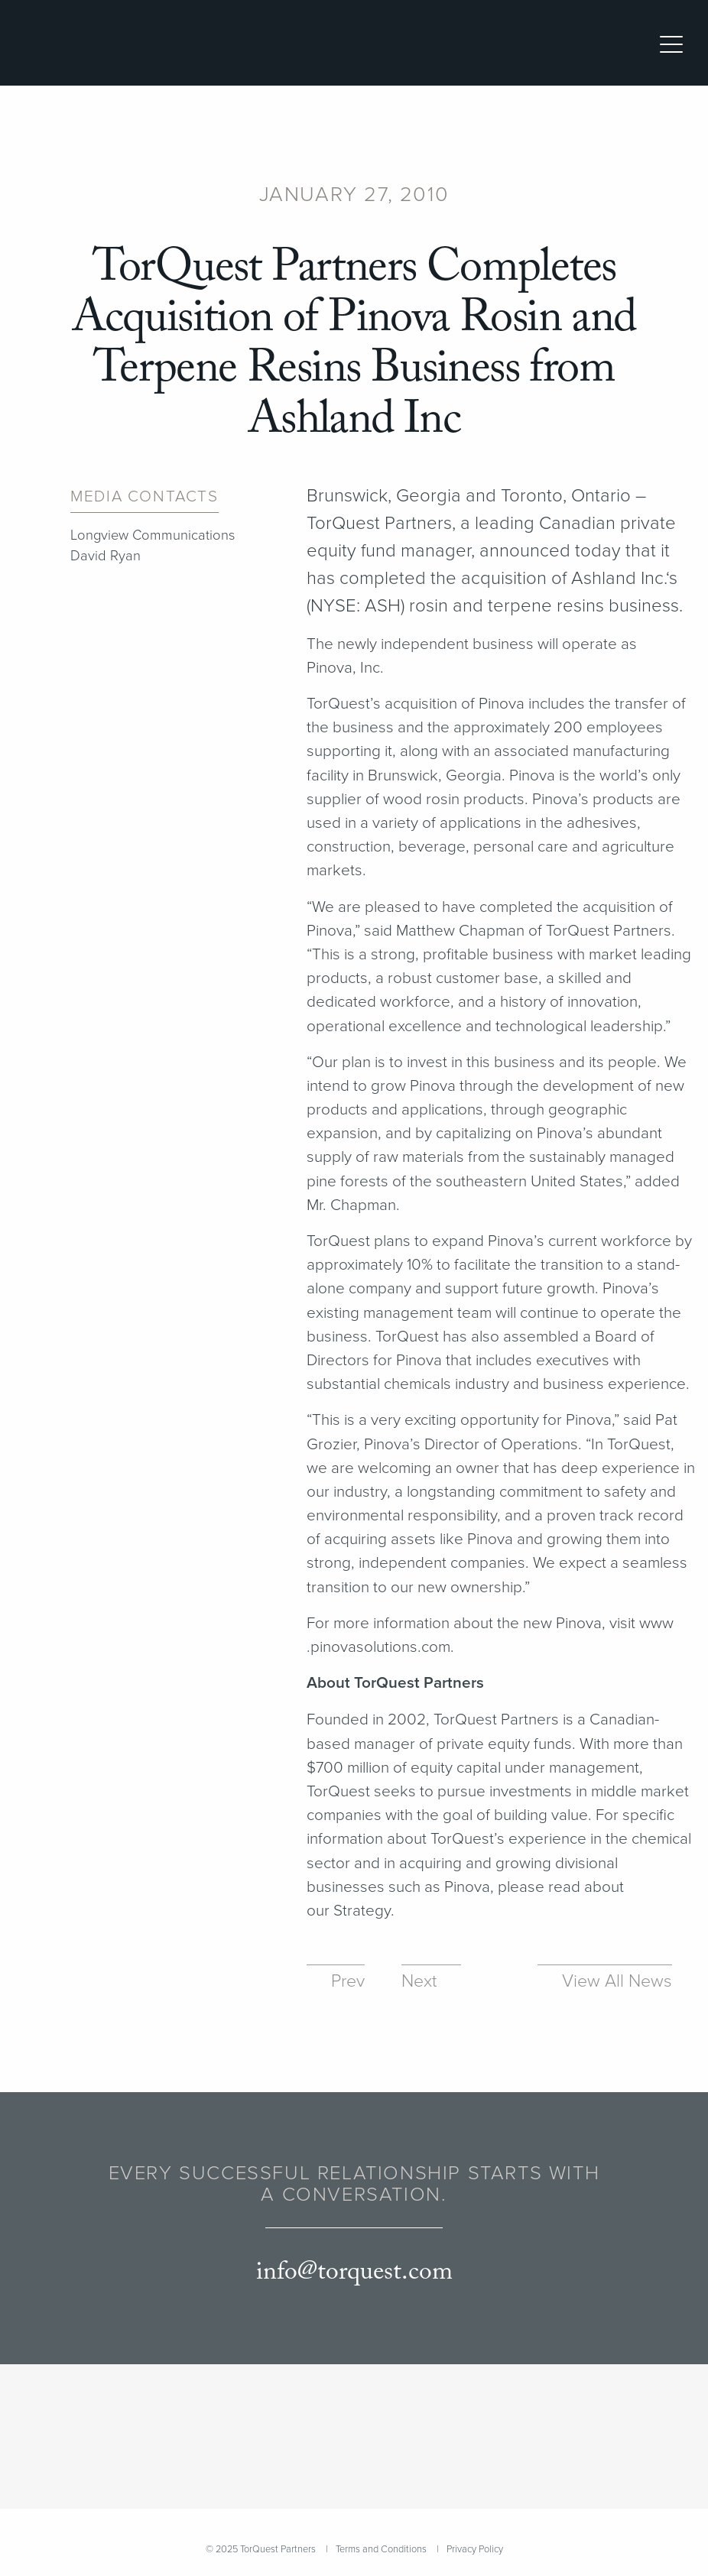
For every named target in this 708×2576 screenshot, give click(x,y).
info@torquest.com (354, 2272)
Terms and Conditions (381, 2549)
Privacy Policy (475, 2549)
